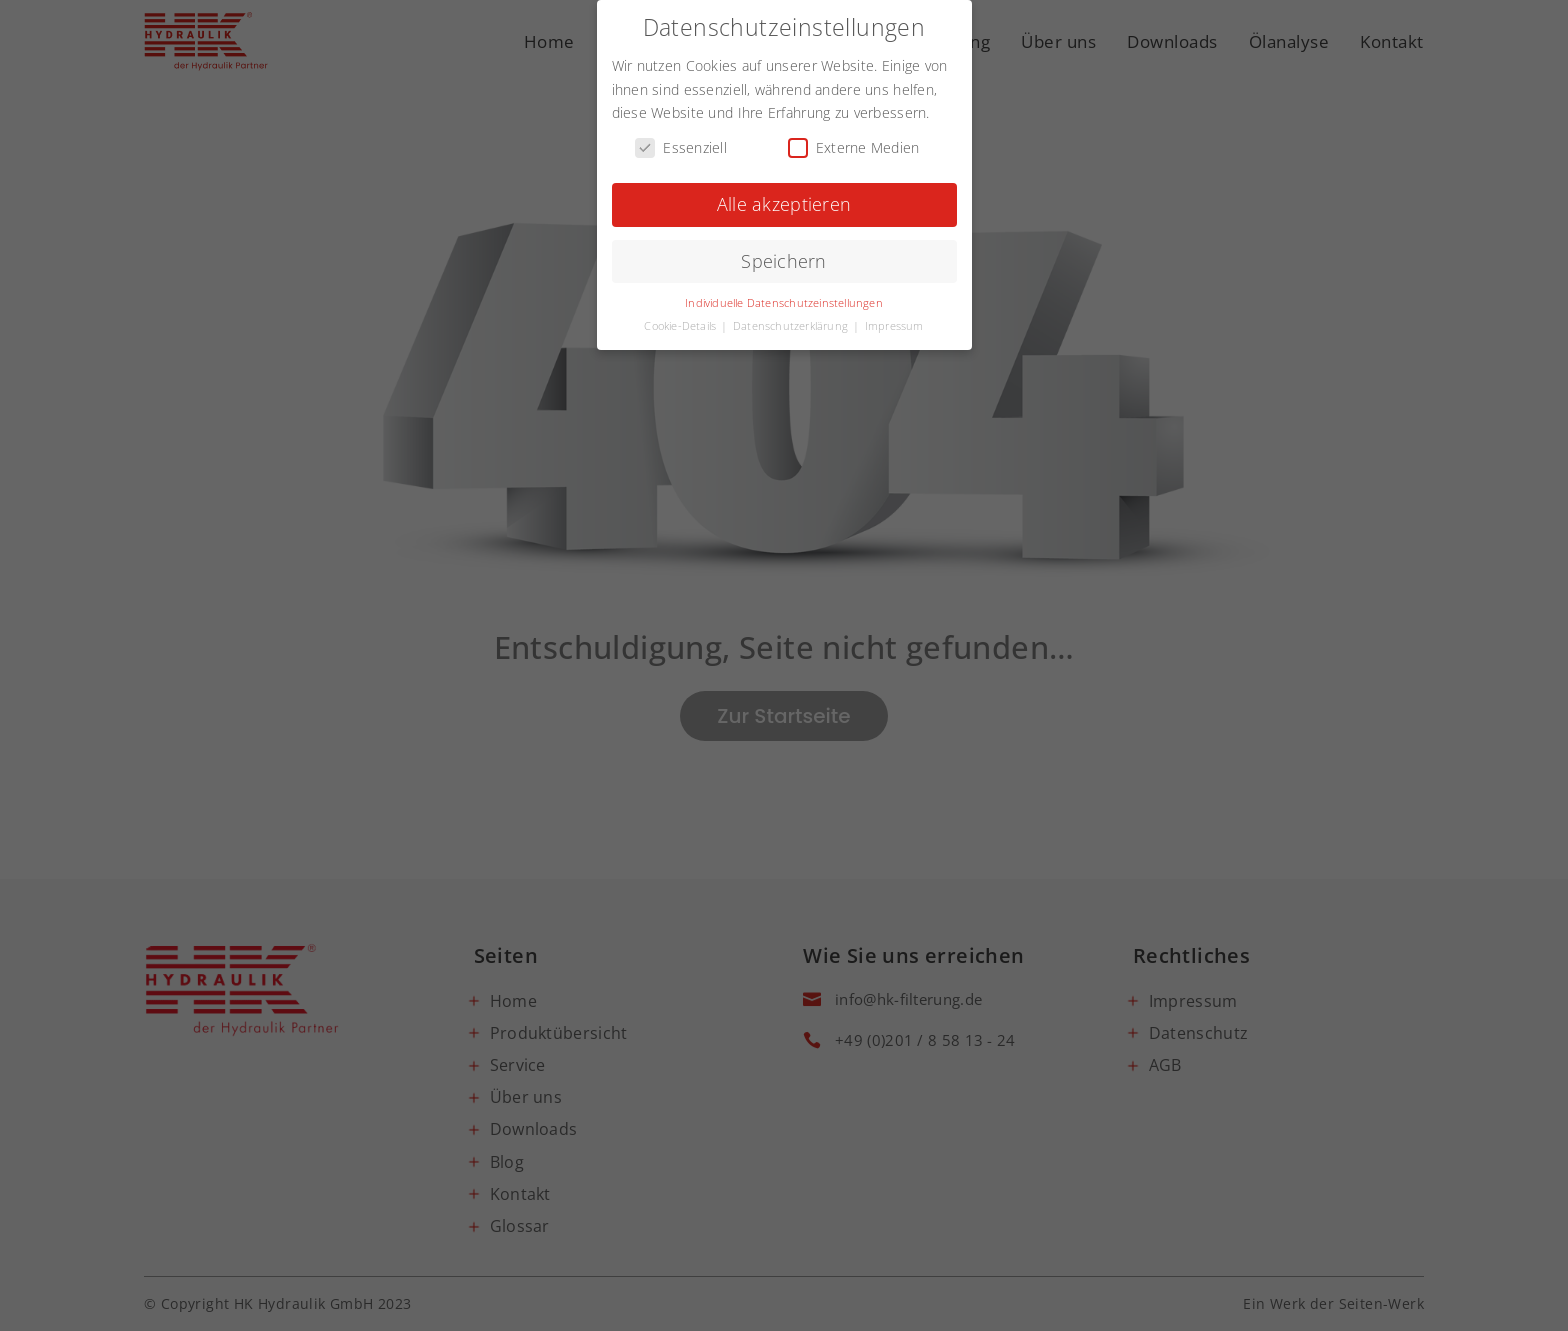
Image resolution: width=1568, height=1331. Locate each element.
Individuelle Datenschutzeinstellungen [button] (784, 300)
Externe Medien (854, 144)
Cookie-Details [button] (681, 323)
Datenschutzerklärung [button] (792, 323)
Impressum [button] (894, 323)
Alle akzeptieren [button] (784, 201)
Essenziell (681, 144)
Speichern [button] (784, 258)
